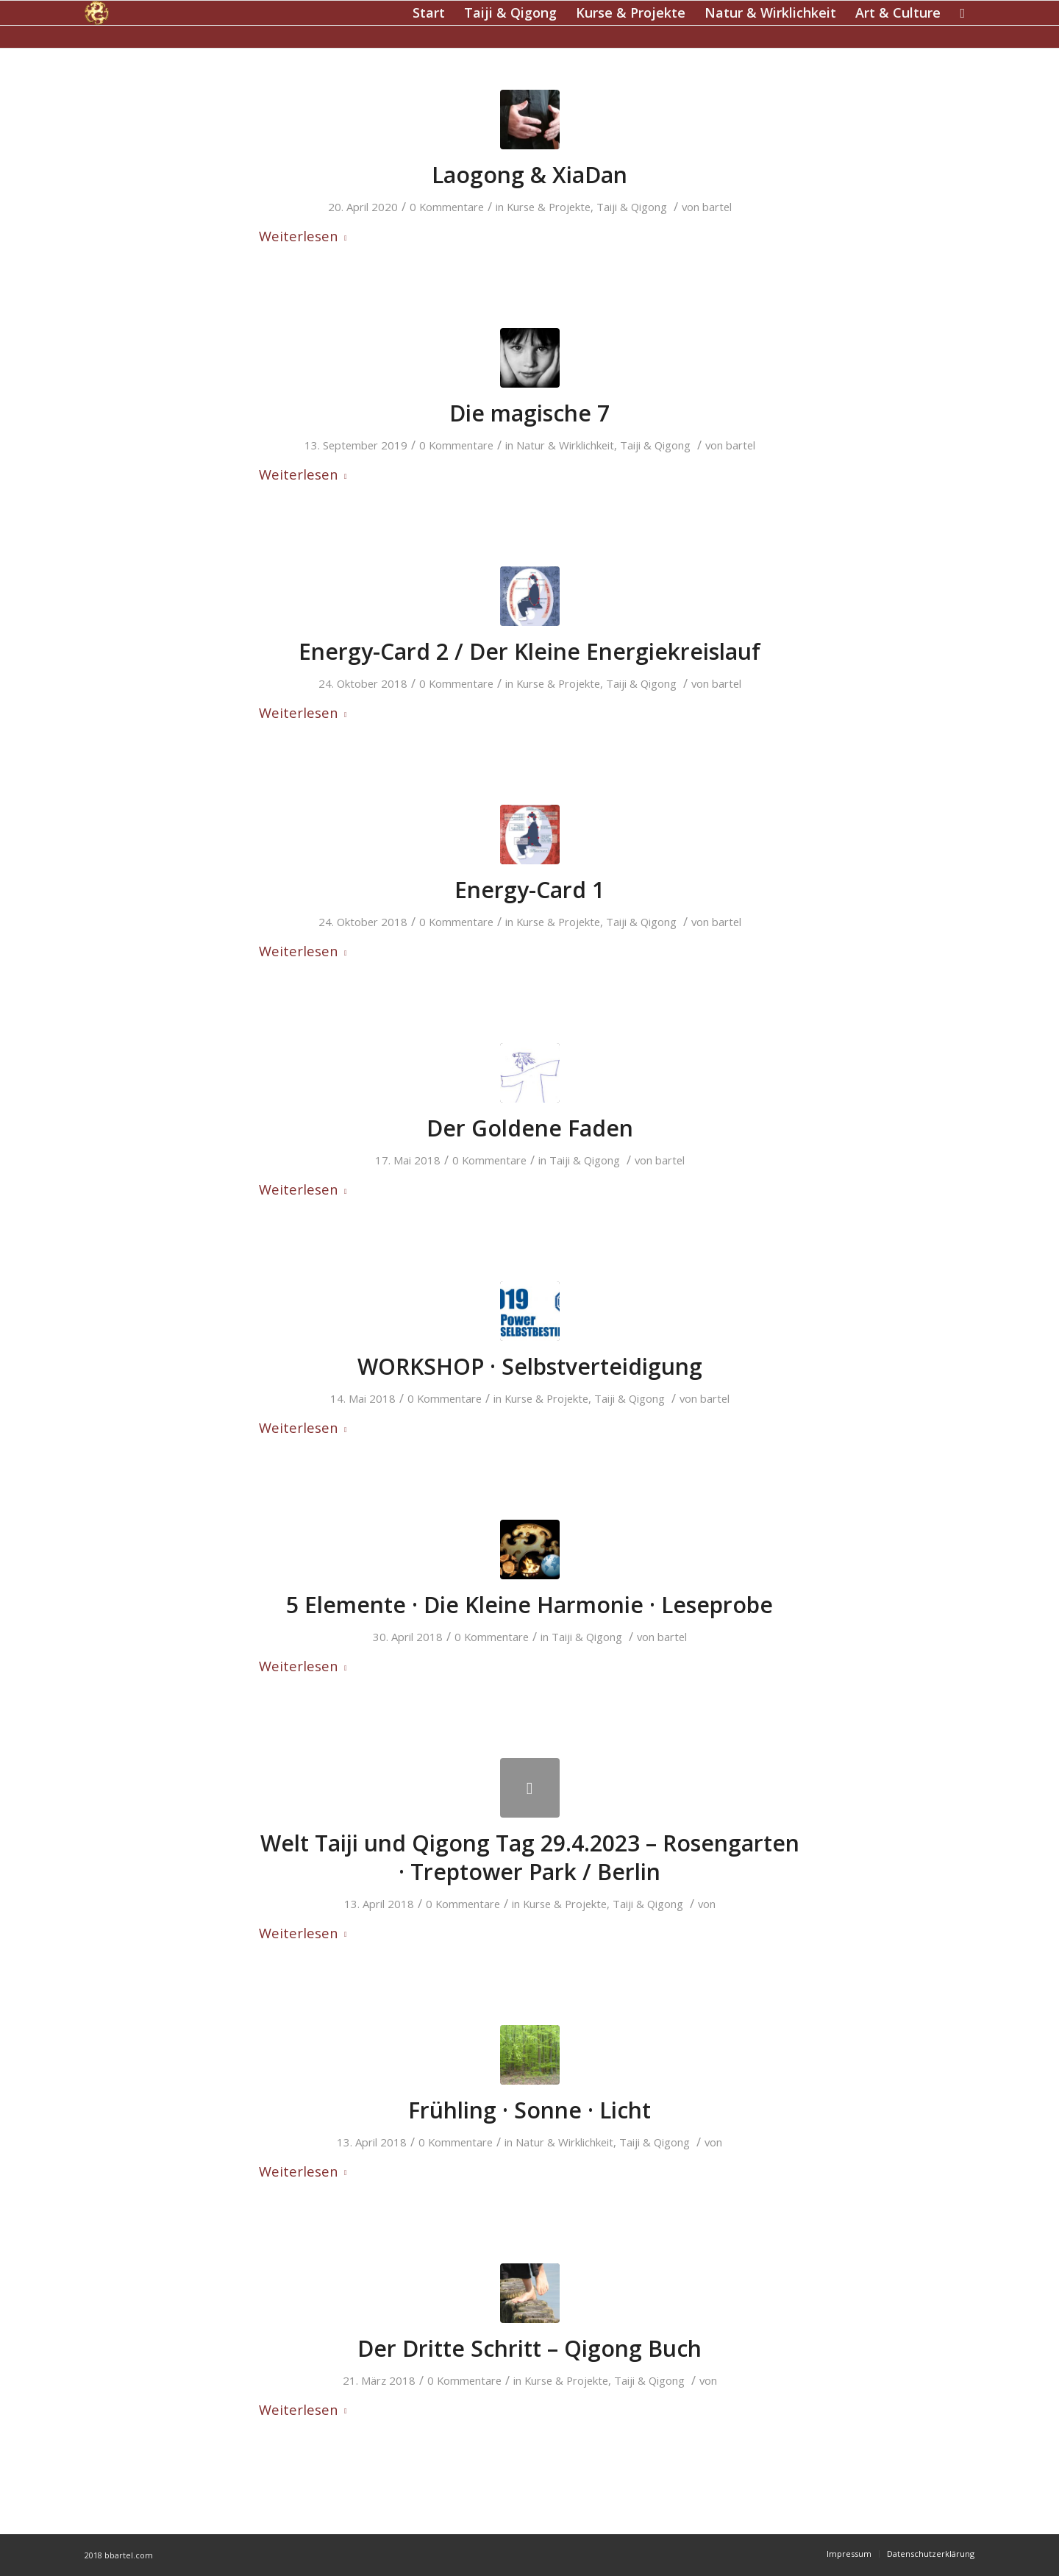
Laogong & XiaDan (529, 175)
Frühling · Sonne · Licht (529, 2110)
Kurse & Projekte (549, 206)
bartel (717, 206)
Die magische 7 (529, 413)
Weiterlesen (306, 236)
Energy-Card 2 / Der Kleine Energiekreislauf (529, 651)
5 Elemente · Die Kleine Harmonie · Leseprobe (529, 1605)
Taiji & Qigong (631, 206)
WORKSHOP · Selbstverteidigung (529, 1366)
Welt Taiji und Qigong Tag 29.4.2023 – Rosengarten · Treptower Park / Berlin (529, 1857)
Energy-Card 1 (529, 890)
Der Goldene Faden (530, 1128)
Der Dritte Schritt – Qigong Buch (529, 2348)
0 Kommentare (447, 206)
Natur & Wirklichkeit (565, 445)
